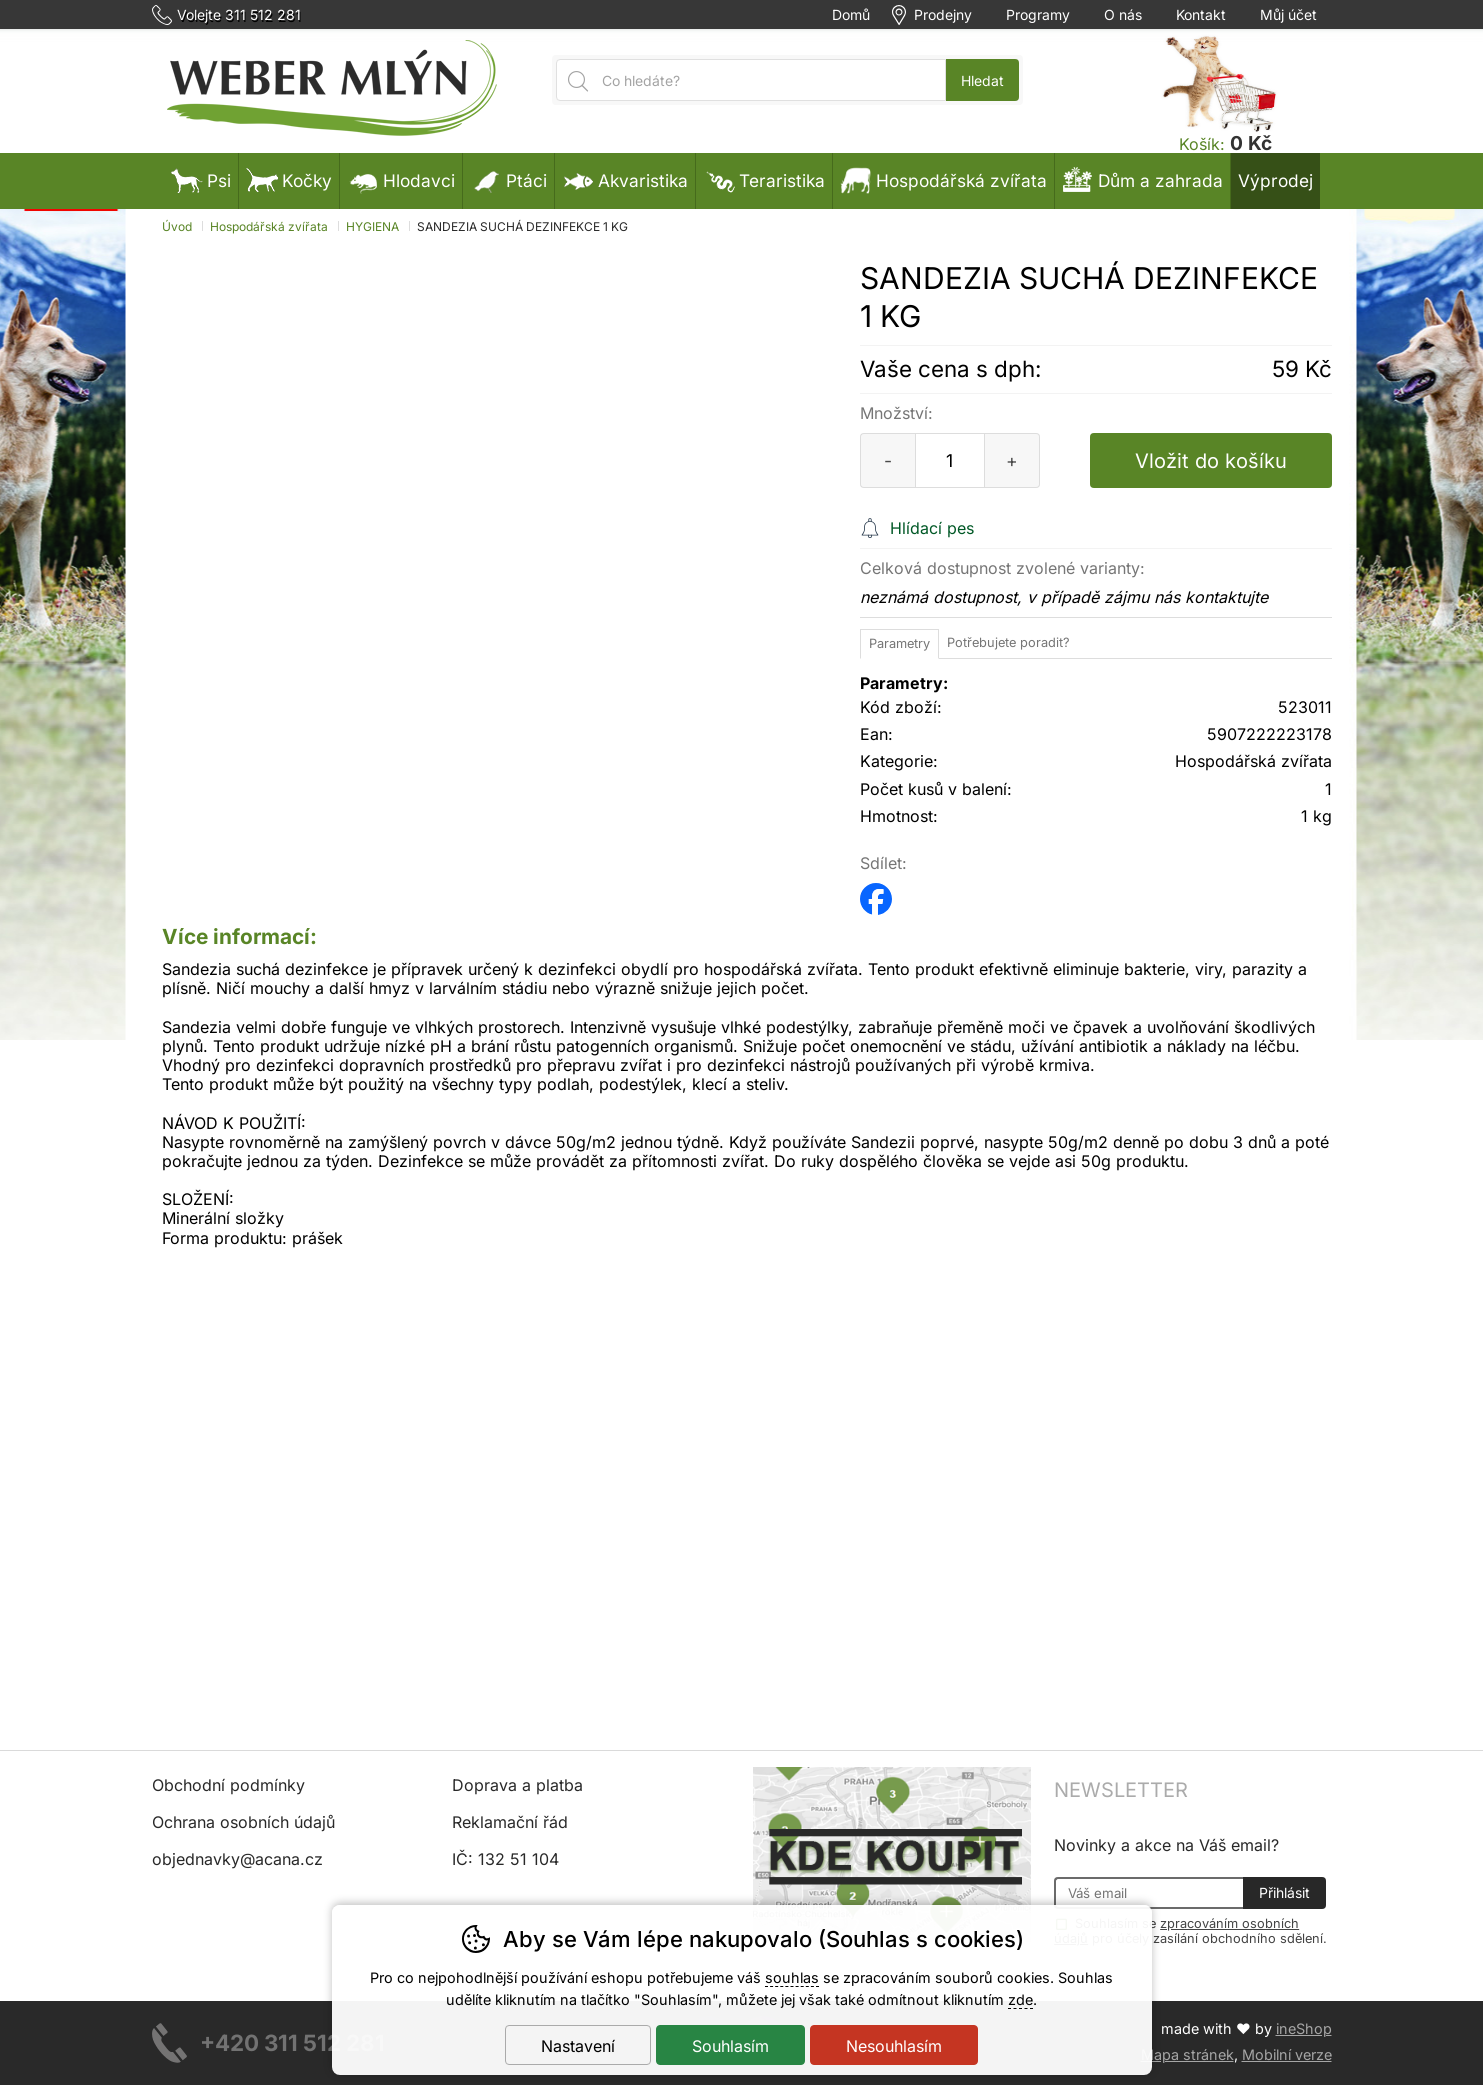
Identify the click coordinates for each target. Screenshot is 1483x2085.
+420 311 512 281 (292, 2042)
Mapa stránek (1187, 2054)
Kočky (289, 180)
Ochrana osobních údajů (243, 1822)
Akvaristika (625, 180)
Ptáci (508, 180)
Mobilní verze (1287, 2054)
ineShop (1304, 2028)
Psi (201, 180)
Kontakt (1201, 15)
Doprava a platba (517, 1785)
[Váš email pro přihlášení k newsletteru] (1148, 1893)
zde (1020, 1999)
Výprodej (1275, 180)
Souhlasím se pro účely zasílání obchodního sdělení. (1190, 1930)
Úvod (177, 226)
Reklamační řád (510, 1822)
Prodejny (943, 15)
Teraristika (764, 180)
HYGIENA (372, 226)
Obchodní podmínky (228, 1785)
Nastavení (578, 2046)
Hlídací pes (932, 528)
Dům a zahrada (1142, 180)
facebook (876, 892)
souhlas (792, 1977)
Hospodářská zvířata (269, 226)
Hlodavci (401, 180)
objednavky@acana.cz (237, 1859)
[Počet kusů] (950, 460)
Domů (851, 15)
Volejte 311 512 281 (239, 15)
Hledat (982, 80)
